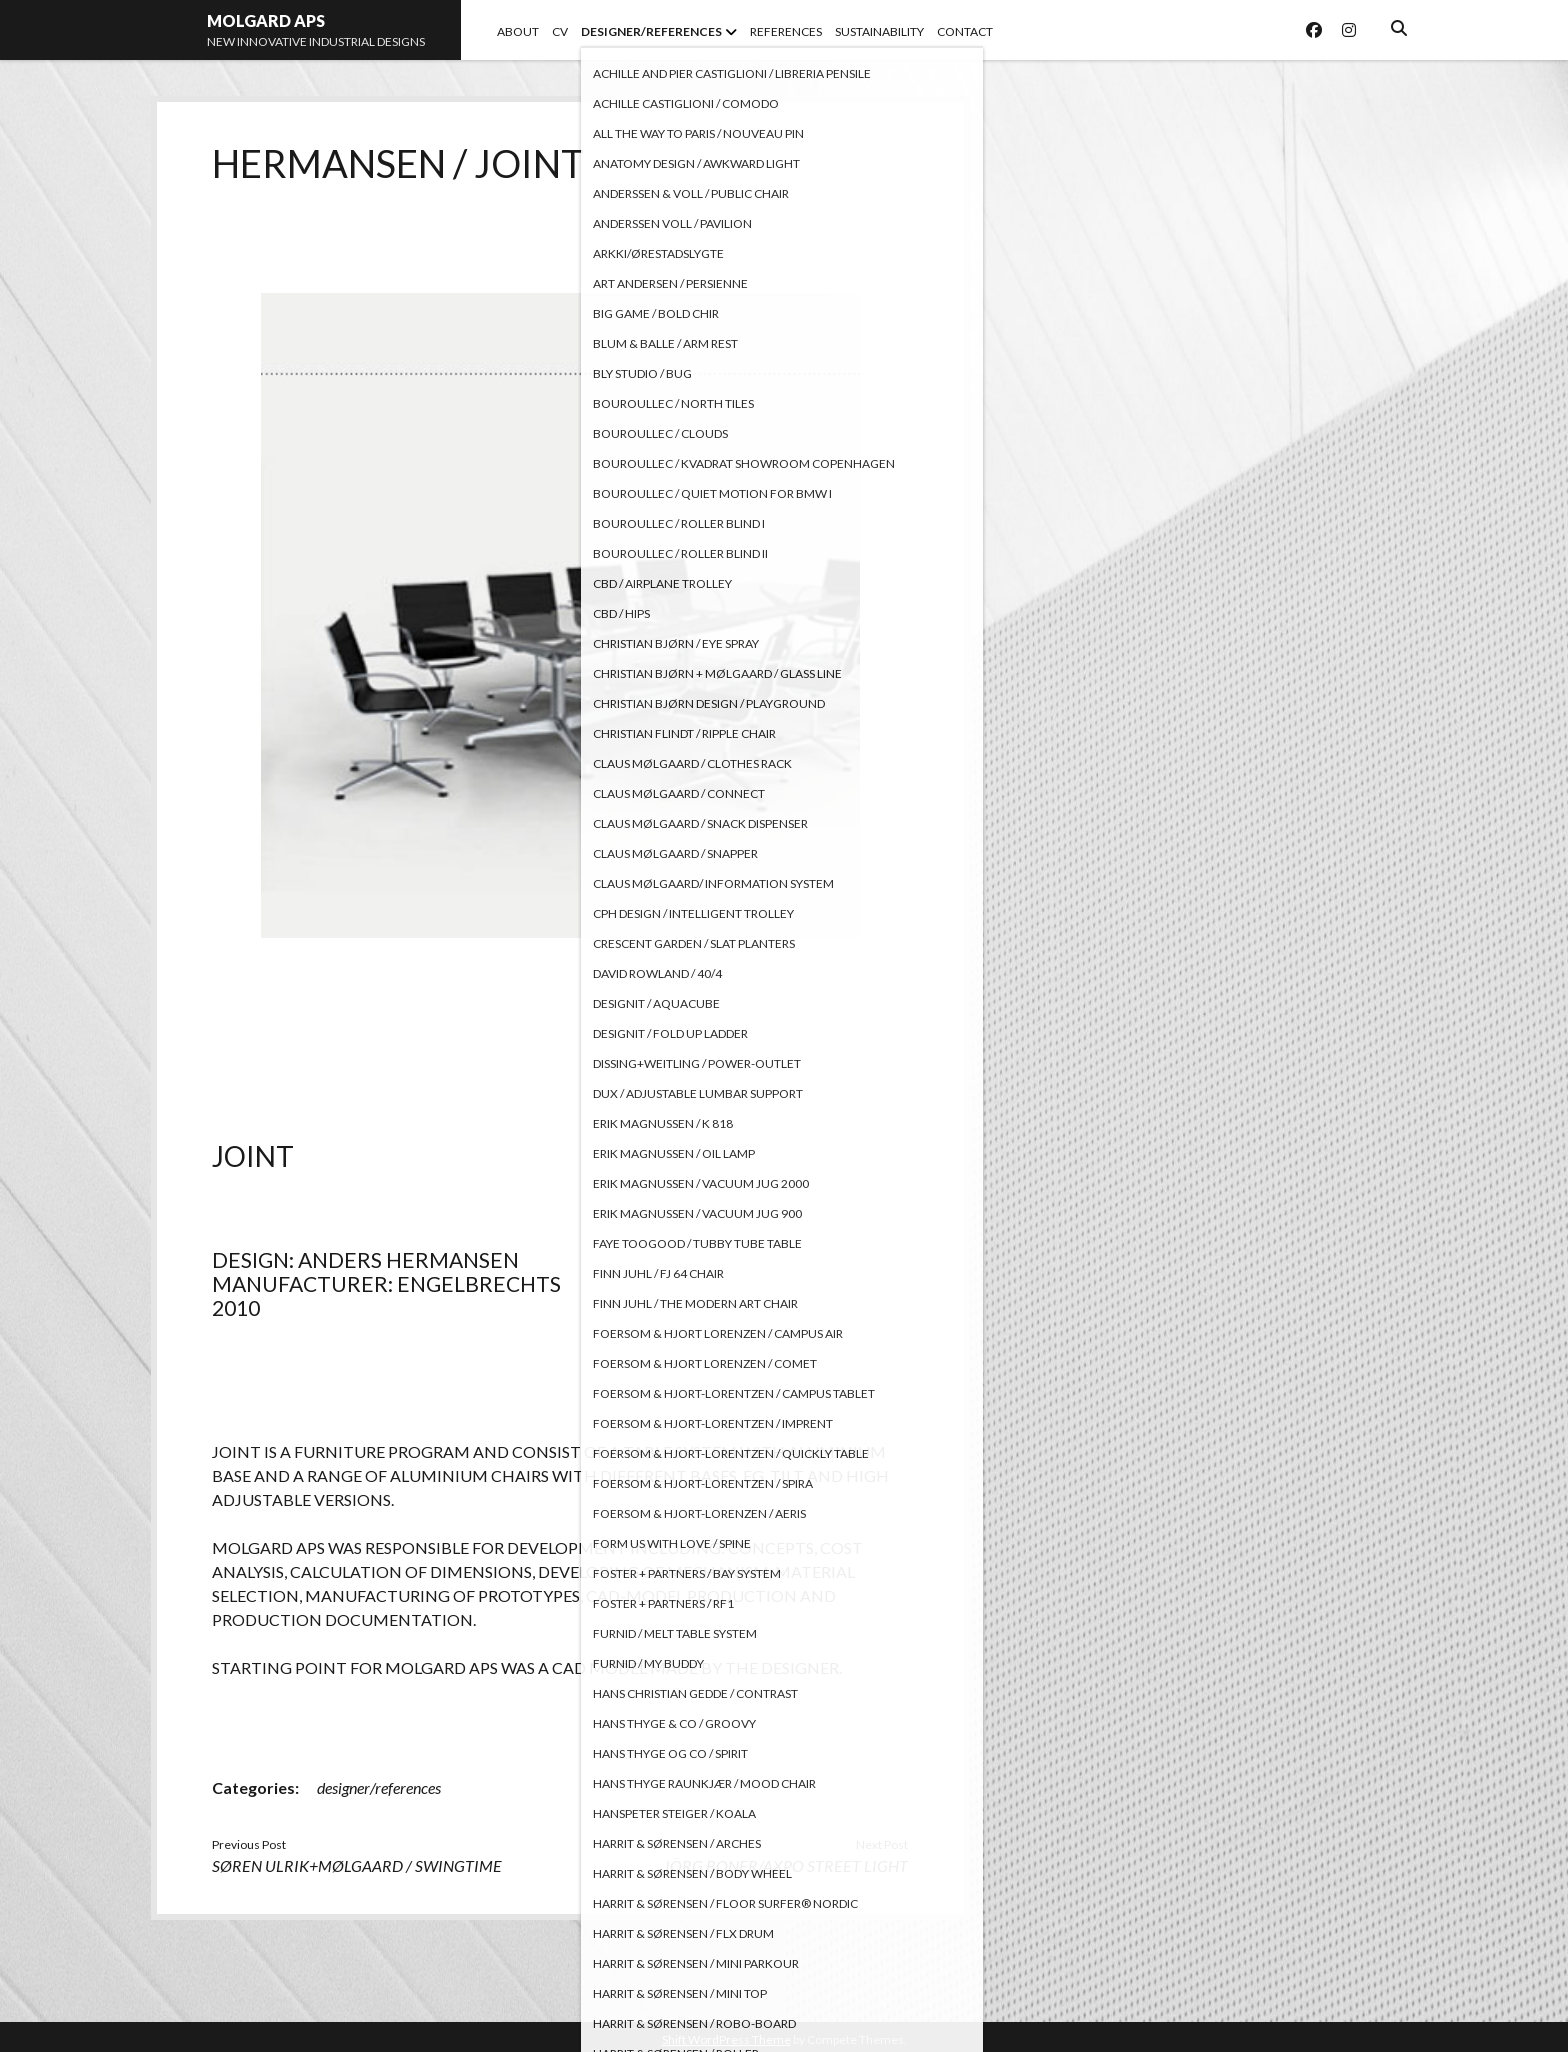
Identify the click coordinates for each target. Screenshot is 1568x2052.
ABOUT (518, 31)
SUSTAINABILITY (879, 31)
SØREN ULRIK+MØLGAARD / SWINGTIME (357, 1865)
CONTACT (965, 31)
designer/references (379, 1787)
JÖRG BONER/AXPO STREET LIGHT (785, 1865)
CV (560, 31)
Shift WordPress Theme (726, 2039)
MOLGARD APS (266, 20)
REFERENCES (786, 31)
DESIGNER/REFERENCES (651, 31)
